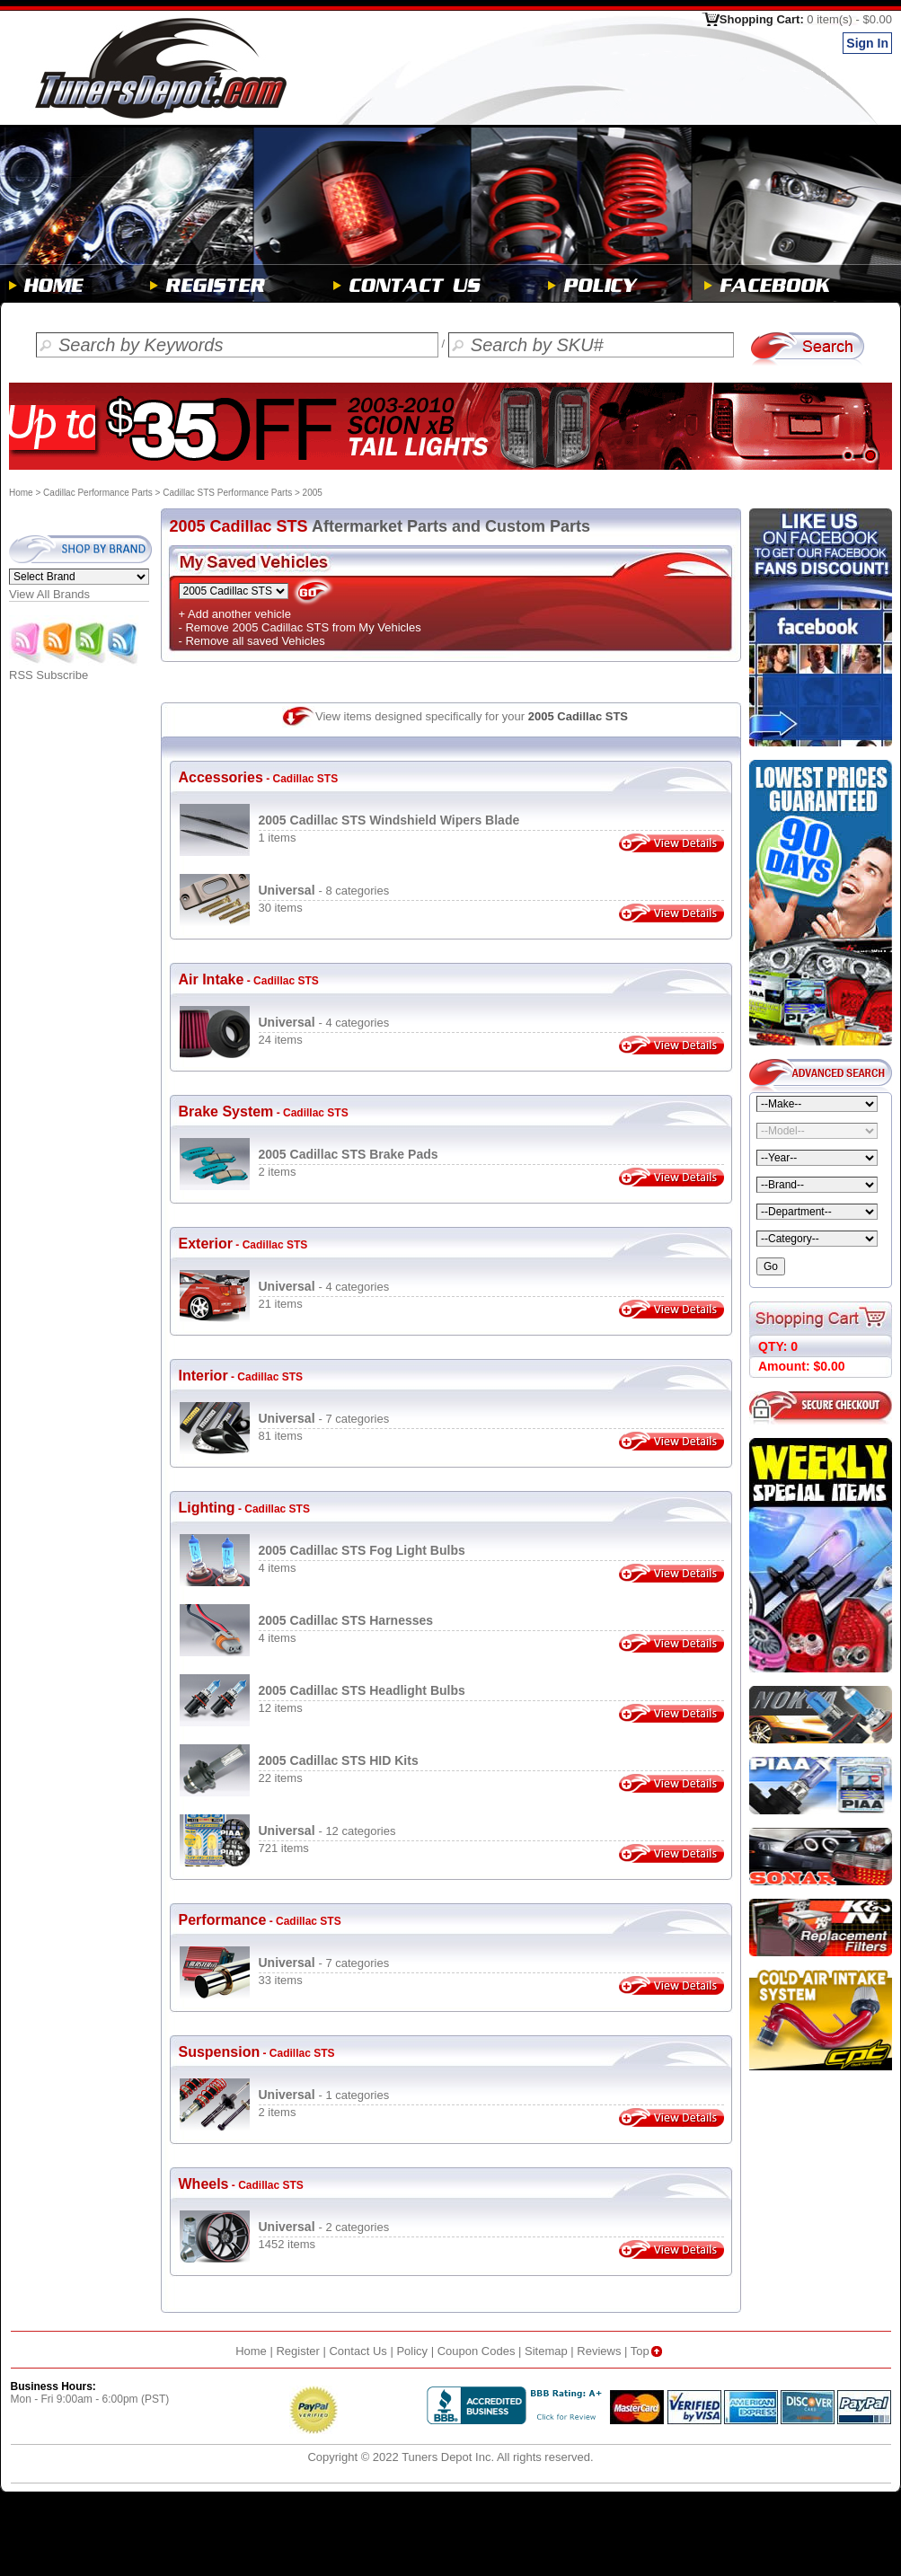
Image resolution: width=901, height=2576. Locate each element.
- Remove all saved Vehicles (252, 641)
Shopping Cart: (806, 19)
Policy (412, 2351)
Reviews (599, 2351)
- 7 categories (324, 1418)
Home (21, 493)
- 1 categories (324, 2095)
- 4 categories (324, 1022)
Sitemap (546, 2351)
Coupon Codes (476, 2351)
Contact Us (357, 2351)
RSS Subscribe (74, 669)
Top (648, 2351)
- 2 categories (324, 2227)
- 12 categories (327, 1831)
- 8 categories (324, 890)
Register (297, 2351)
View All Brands (49, 594)
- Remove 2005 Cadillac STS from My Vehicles (300, 627)
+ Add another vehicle (235, 614)
